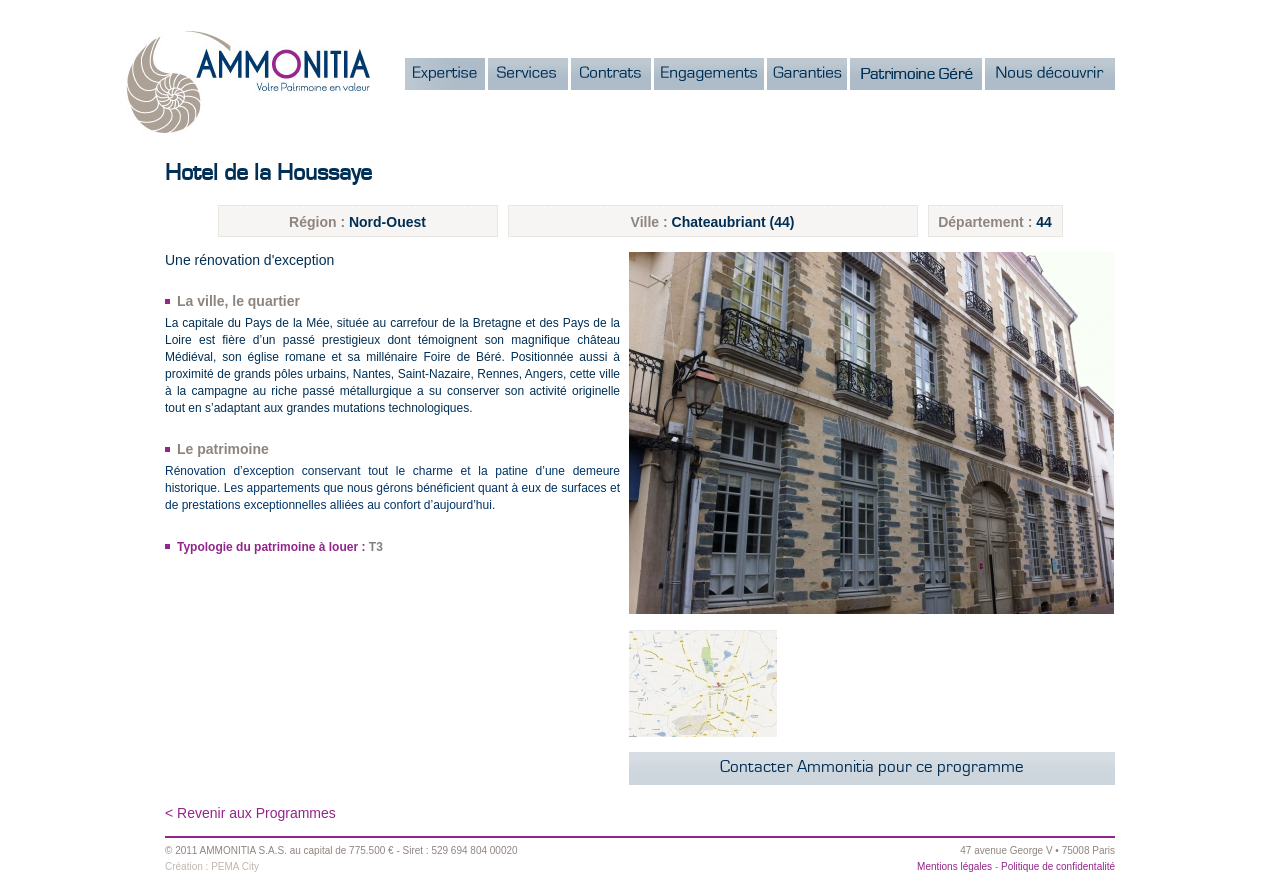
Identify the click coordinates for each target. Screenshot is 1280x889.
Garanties (807, 74)
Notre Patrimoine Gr (916, 74)
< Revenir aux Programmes (250, 813)
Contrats (611, 74)
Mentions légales (954, 866)
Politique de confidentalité (1058, 866)
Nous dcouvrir (1050, 74)
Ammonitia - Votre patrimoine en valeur (247, 82)
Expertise (445, 74)
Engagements (709, 74)
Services (528, 74)
